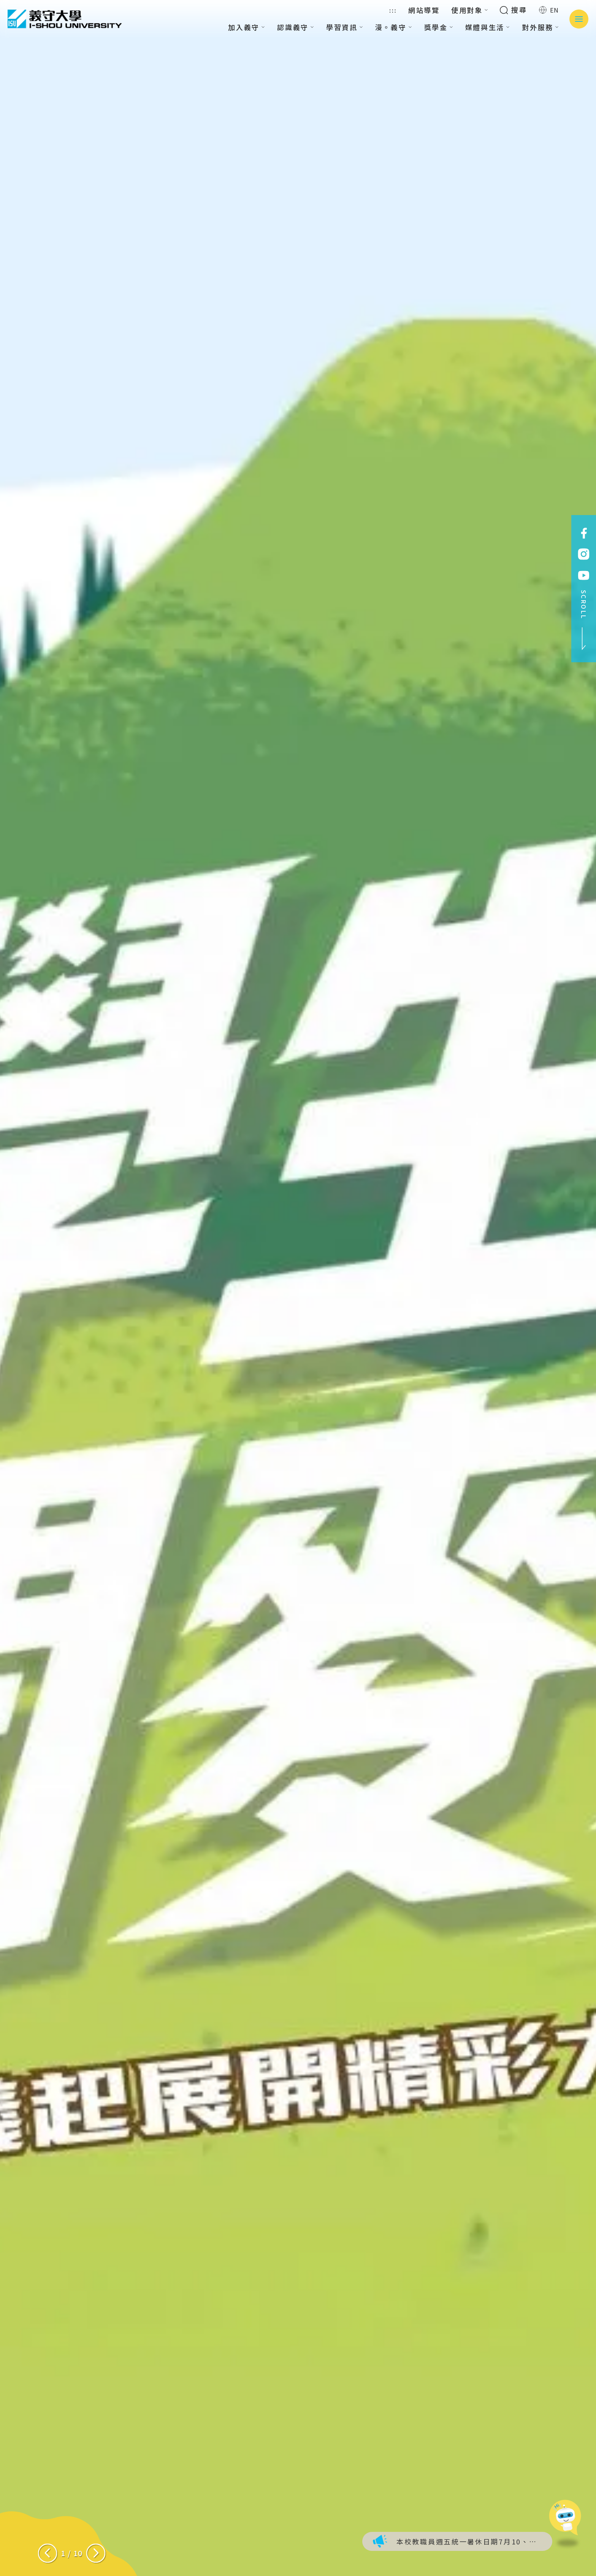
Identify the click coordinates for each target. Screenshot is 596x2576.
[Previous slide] (47, 2553)
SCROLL (583, 620)
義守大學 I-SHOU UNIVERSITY (65, 19)
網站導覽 (424, 10)
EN (549, 9)
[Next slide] (95, 2553)
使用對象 (469, 10)
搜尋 (513, 10)
